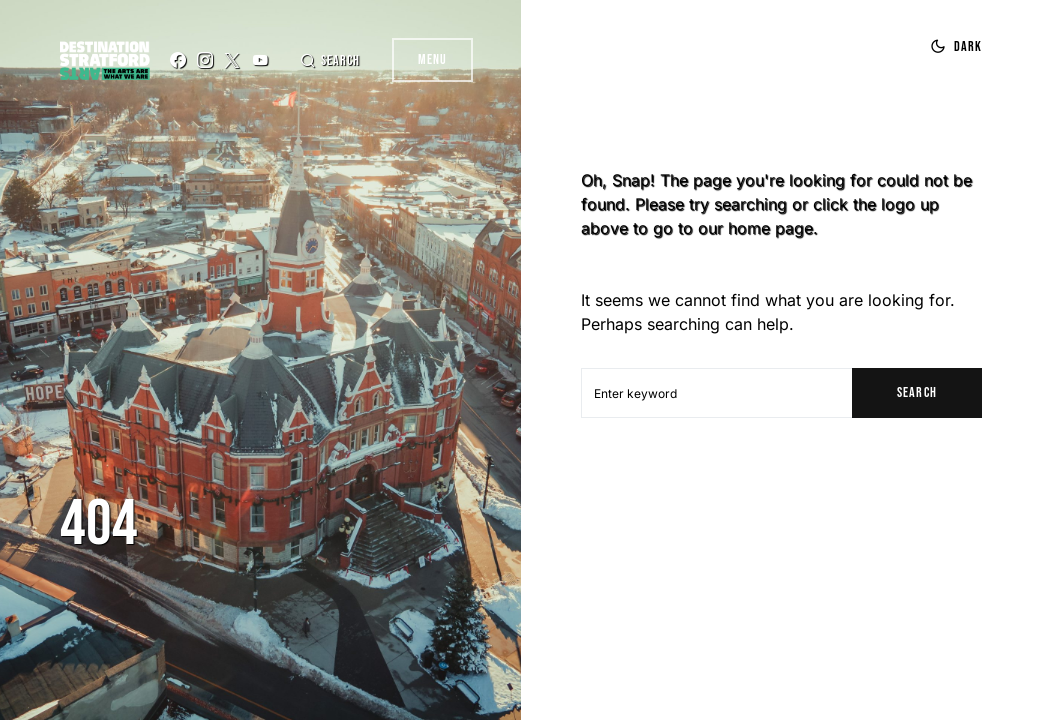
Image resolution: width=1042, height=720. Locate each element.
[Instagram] (205, 60)
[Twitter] (232, 60)
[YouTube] (260, 60)
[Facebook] (178, 60)
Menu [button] (432, 59)
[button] (330, 60)
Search (916, 392)
